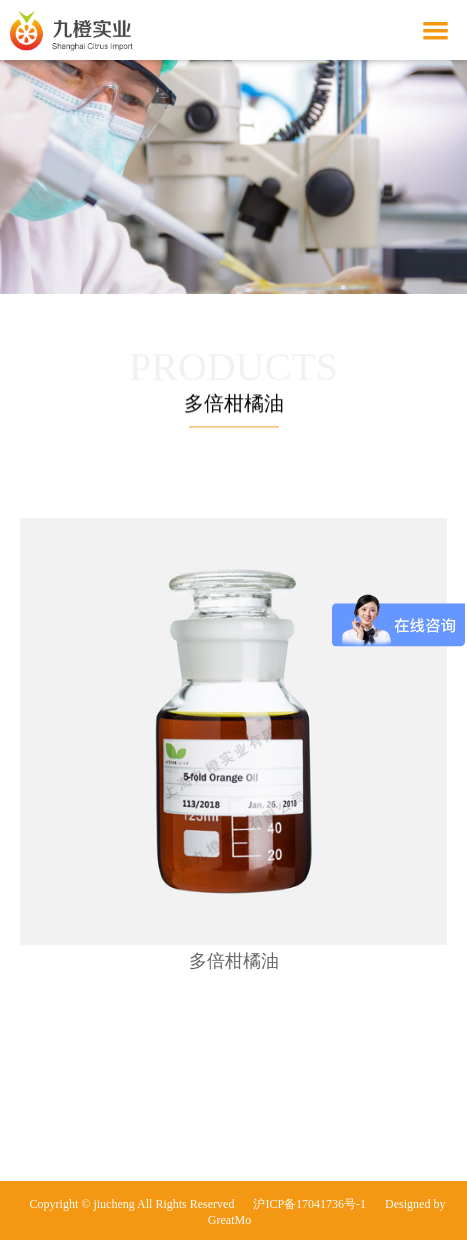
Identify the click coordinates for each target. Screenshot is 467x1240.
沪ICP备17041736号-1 (309, 1204)
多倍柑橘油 (234, 961)
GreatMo (229, 1220)
